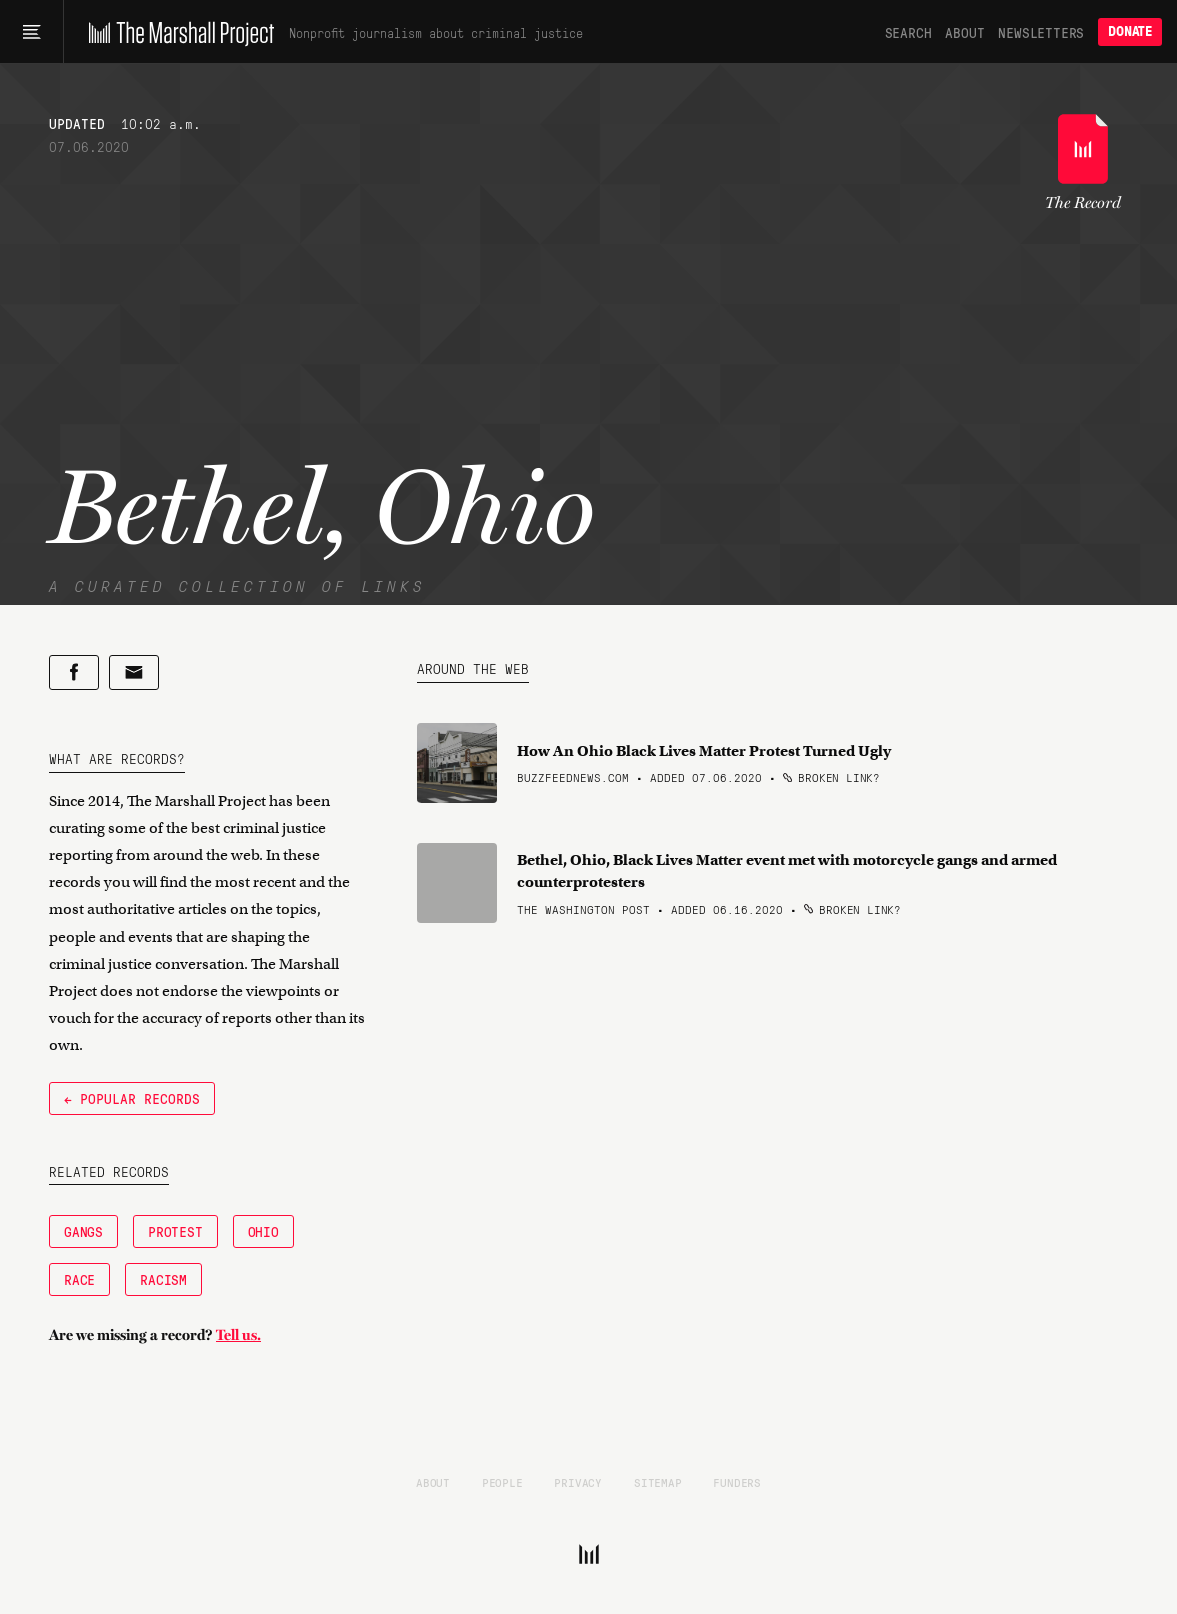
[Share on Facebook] (74, 672)
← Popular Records (132, 1098)
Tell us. (238, 1335)
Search (908, 32)
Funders (737, 1482)
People (502, 1482)
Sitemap (658, 1482)
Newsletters (1041, 32)
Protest (175, 1231)
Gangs (83, 1231)
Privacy (578, 1482)
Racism (163, 1279)
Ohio (263, 1231)
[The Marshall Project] (176, 32)
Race (79, 1279)
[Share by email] (134, 672)
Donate (1130, 31)
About (964, 32)
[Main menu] (31, 32)
